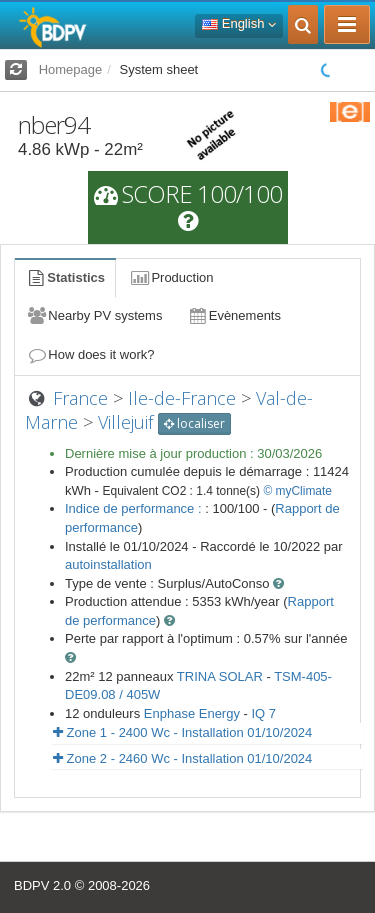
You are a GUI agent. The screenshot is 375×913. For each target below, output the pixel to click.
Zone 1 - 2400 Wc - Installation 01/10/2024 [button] (182, 732)
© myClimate (297, 491)
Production (171, 277)
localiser (194, 423)
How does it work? (90, 354)
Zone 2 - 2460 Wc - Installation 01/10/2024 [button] (182, 758)
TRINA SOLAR (220, 676)
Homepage (71, 69)
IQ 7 (263, 713)
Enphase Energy (192, 713)
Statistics (65, 277)
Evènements (233, 315)
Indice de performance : (135, 508)
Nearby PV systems (94, 315)
